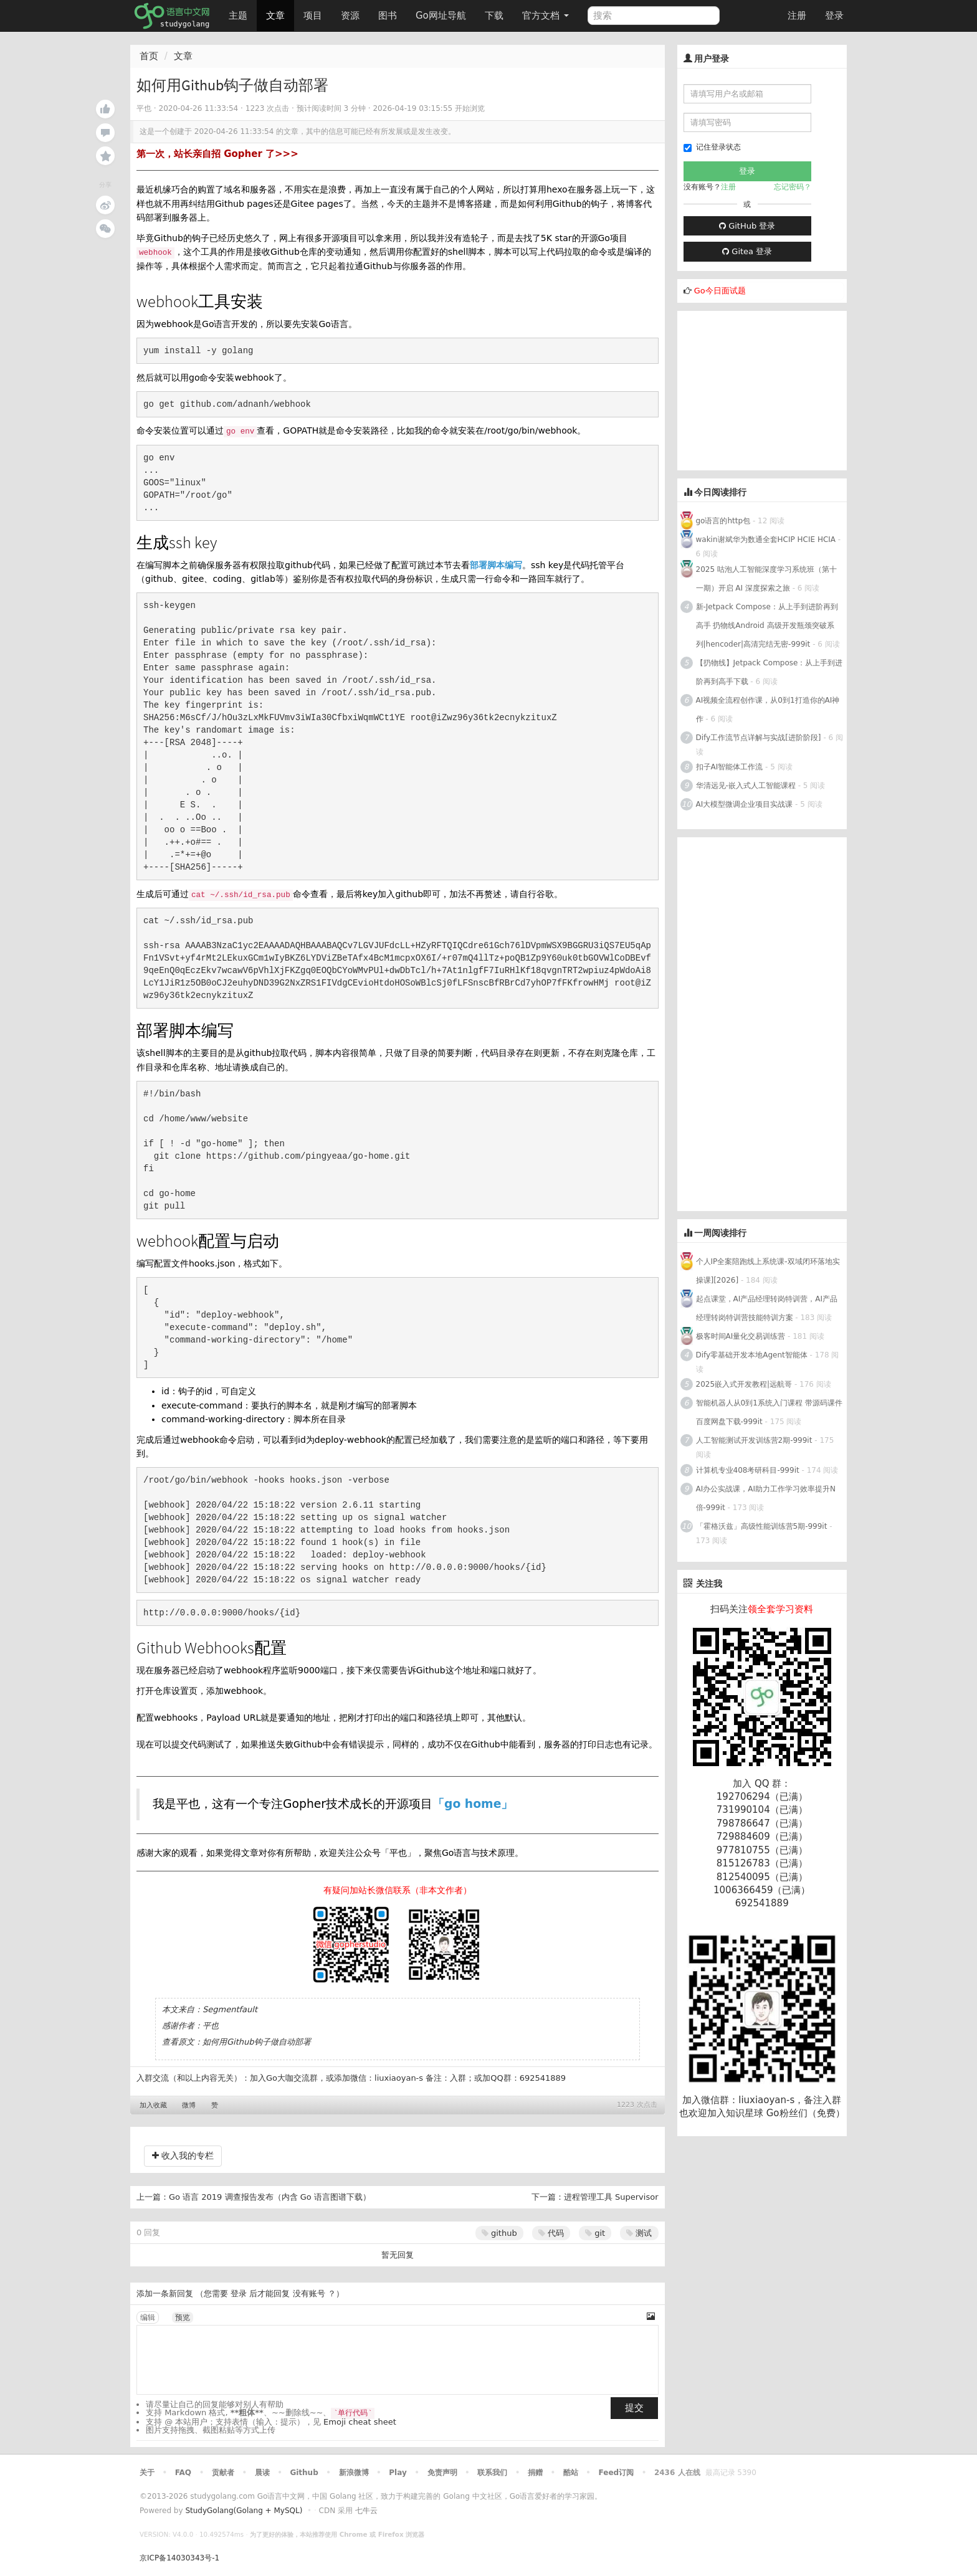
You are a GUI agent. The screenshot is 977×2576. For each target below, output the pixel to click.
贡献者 (223, 2472)
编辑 (147, 2317)
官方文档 (545, 15)
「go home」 (472, 1803)
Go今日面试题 (720, 290)
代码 (551, 2233)
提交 (634, 2407)
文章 (275, 15)
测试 (639, 2233)
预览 (182, 2317)
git (595, 2233)
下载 (494, 15)
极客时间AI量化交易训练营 (741, 1336)
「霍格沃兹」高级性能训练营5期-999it (761, 1526)
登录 (834, 15)
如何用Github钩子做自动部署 (257, 2041)
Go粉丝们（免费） (805, 2113)
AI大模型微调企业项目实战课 (744, 804)
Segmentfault (230, 2009)
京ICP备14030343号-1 (179, 2558)
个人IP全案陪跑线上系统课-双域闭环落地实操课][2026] (768, 1271)
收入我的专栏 (183, 2155)
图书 (387, 15)
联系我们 (492, 2472)
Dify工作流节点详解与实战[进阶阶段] (758, 737)
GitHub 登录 (747, 226)
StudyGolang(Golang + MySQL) (243, 2510)
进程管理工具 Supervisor (611, 2197)
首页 (149, 56)
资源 (350, 15)
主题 (238, 15)
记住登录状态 (712, 147)
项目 (312, 15)
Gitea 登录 (747, 251)
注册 (797, 15)
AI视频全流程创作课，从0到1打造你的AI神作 (768, 709)
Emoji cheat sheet (359, 2421)
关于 (147, 2472)
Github (304, 2472)
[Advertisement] (770, 389)
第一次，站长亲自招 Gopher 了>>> (217, 153)
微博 (189, 2105)
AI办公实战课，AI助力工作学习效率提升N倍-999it (766, 1498)
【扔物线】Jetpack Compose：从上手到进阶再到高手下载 (769, 672)
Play (397, 2472)
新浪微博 (354, 2472)
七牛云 (366, 2510)
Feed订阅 (616, 2472)
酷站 (570, 2472)
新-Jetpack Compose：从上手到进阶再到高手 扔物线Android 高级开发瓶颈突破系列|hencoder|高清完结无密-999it (767, 625)
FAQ (183, 2472)
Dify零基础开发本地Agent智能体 (752, 1355)
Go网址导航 (442, 12)
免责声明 (442, 2472)
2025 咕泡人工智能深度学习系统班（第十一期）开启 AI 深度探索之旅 (766, 578)
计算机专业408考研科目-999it (747, 1470)
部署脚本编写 (496, 565)
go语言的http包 (723, 520)
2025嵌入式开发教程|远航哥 (744, 1384)
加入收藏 (153, 2105)
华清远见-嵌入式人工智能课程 (746, 785)
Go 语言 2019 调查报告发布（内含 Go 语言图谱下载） (270, 2197)
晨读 (262, 2472)
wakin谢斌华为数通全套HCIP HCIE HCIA (766, 539)
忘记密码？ (792, 187)
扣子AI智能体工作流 (729, 767)
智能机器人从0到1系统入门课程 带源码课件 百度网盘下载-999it (769, 1412)
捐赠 (535, 2472)
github (499, 2233)
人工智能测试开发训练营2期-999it (754, 1440)
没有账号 (309, 2293)
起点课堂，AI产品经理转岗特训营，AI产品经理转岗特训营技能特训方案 (767, 1308)
